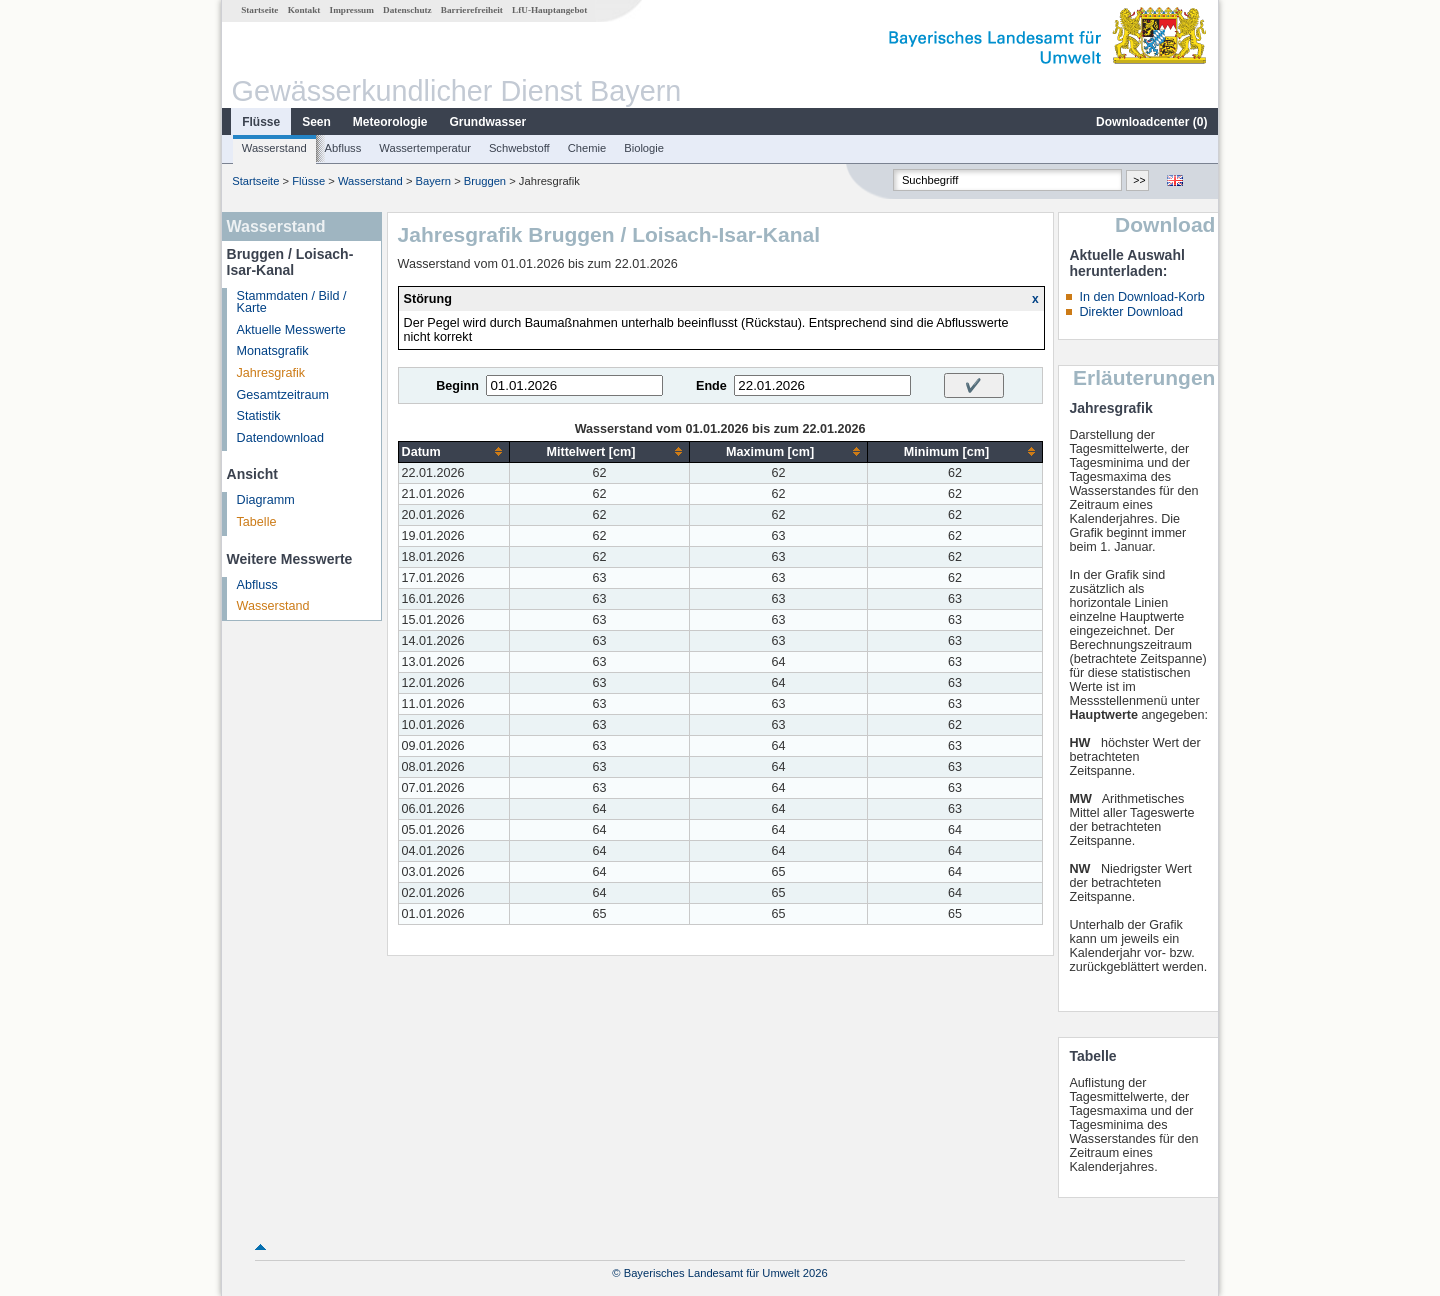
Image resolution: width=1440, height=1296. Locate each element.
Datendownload (281, 438)
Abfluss (343, 148)
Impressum (352, 10)
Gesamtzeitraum (283, 395)
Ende (711, 386)
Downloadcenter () (1151, 122)
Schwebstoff (519, 148)
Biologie (644, 148)
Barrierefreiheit (472, 10)
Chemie (587, 148)
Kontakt (304, 10)
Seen (316, 122)
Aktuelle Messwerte (291, 330)
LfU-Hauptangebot (549, 10)
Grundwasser (488, 122)
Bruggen (485, 181)
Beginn (457, 386)
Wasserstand (274, 148)
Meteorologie (390, 122)
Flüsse (261, 122)
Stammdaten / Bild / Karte (292, 302)
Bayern (433, 181)
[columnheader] (454, 451)
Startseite (259, 10)
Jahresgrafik (271, 373)
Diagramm (266, 500)
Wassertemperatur (425, 148)
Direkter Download (1131, 312)
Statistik (259, 416)
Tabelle (257, 522)
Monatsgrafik (273, 351)
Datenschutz (407, 10)
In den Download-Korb (1141, 297)
